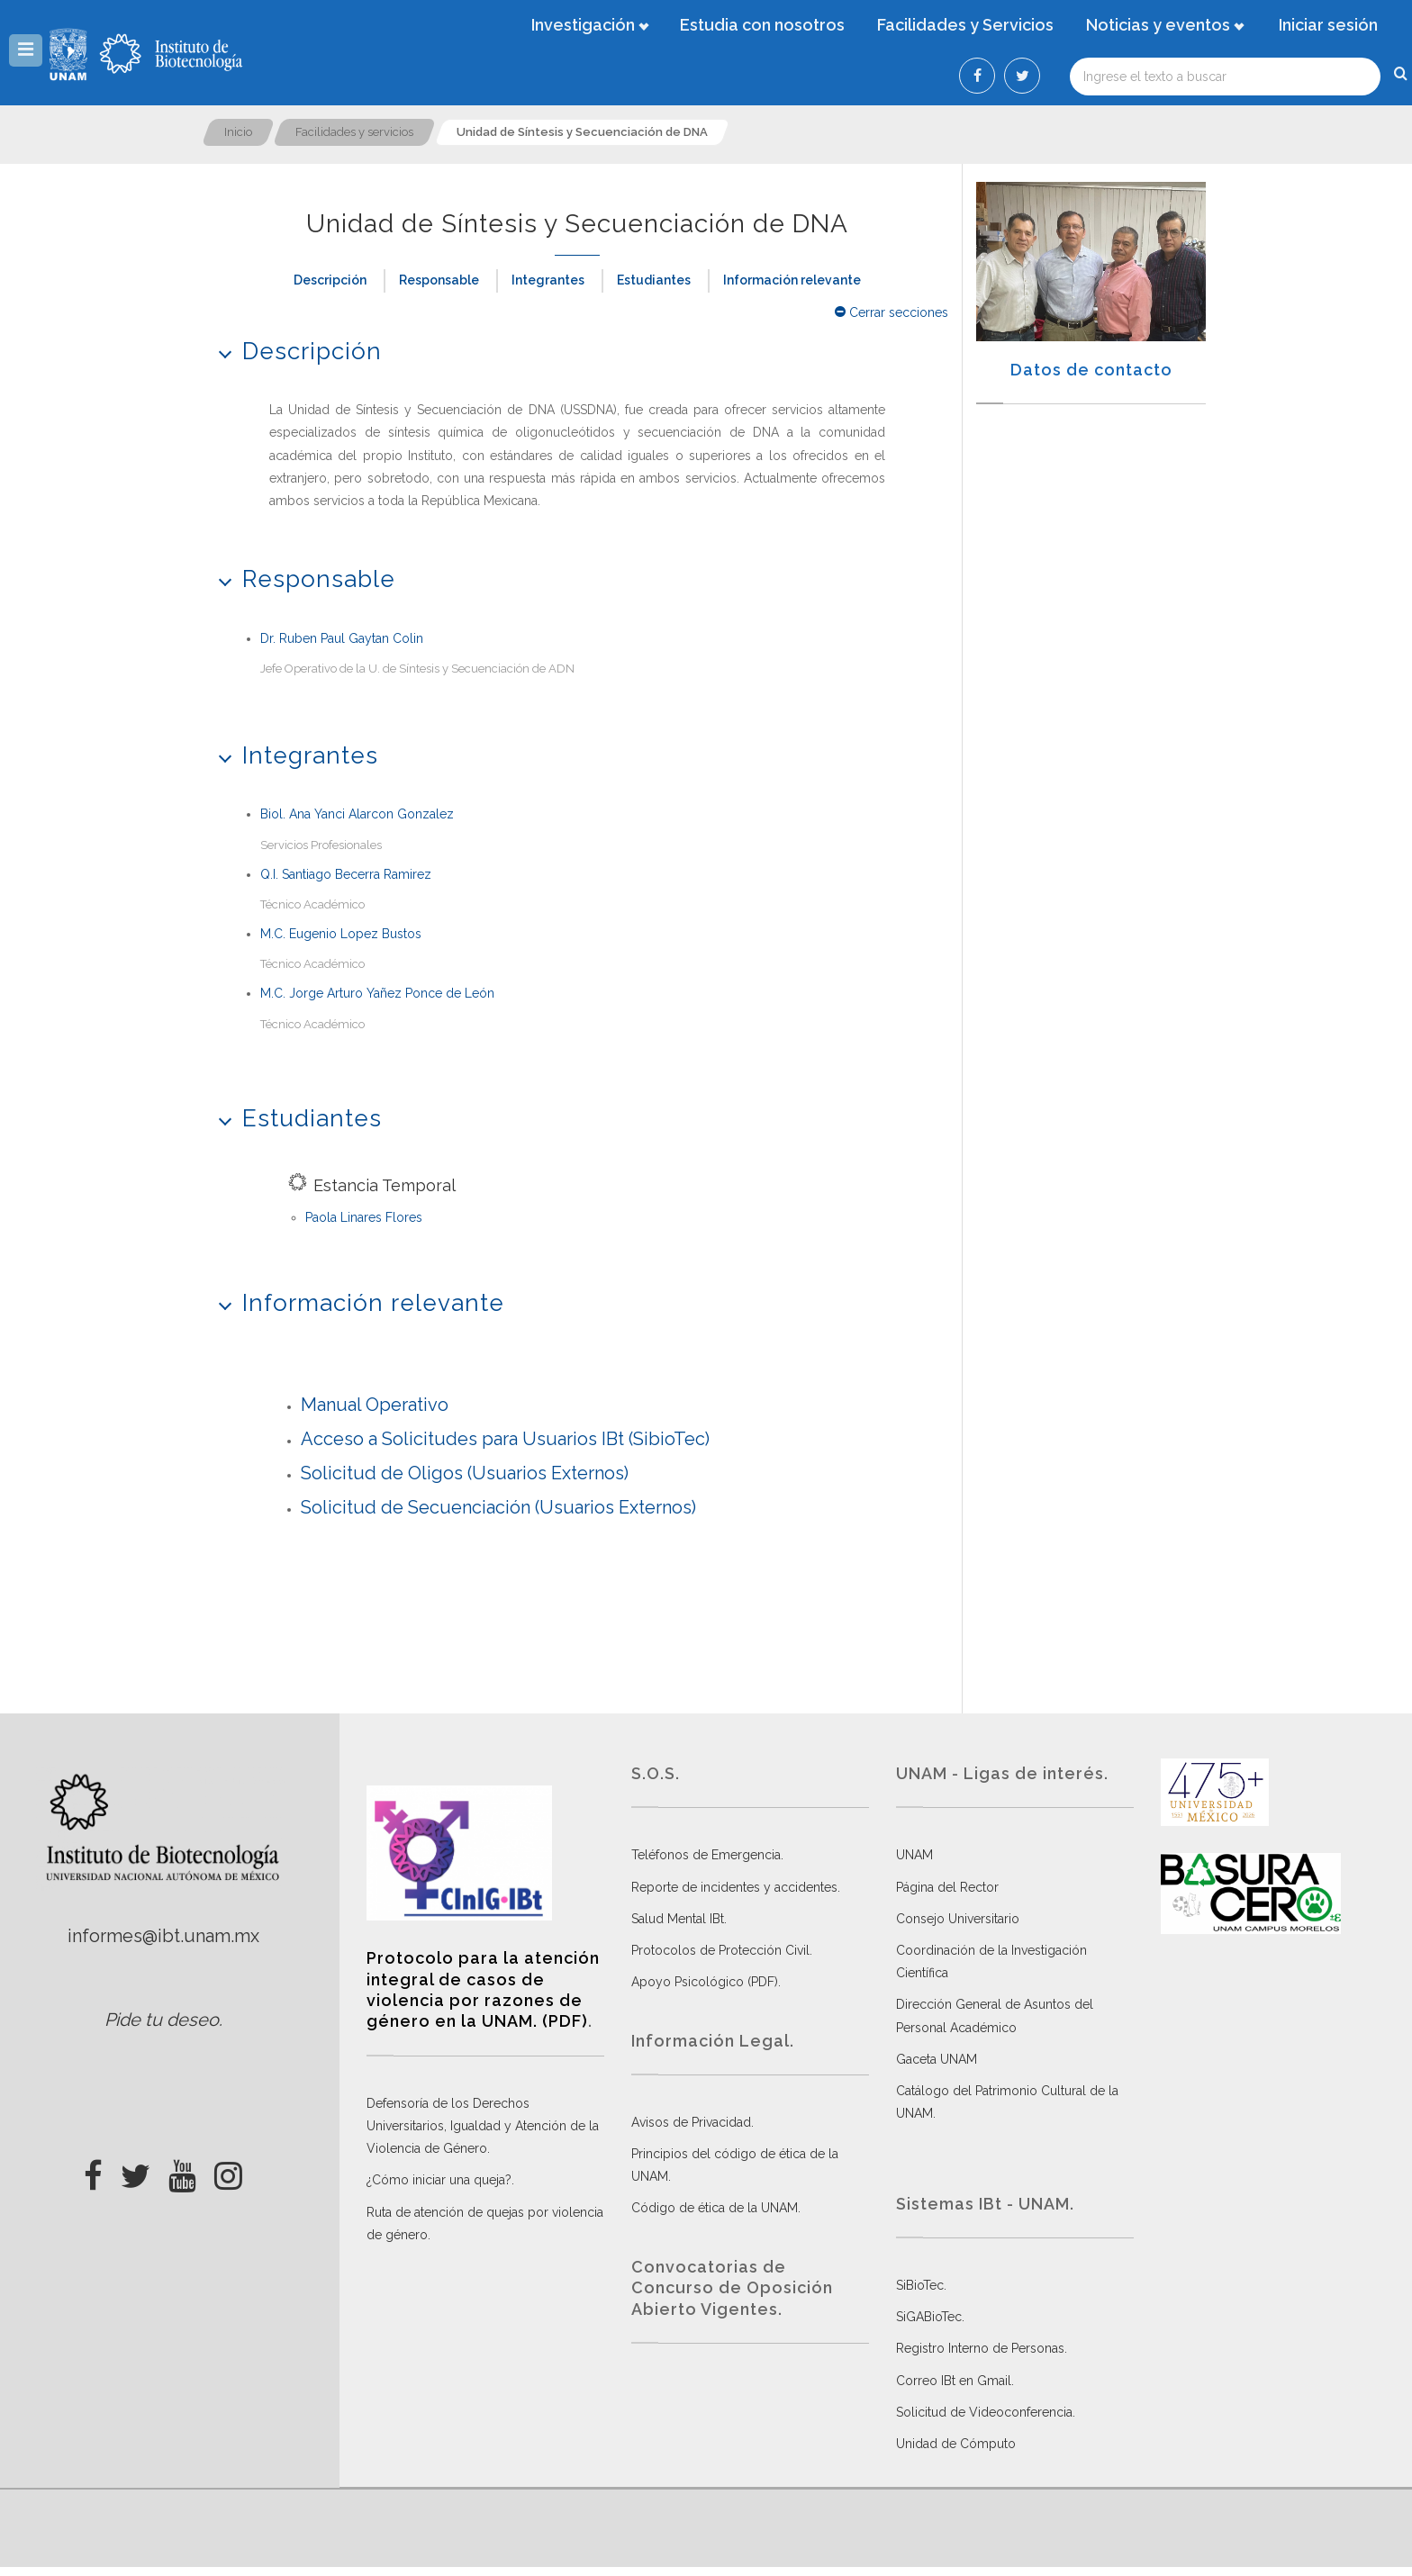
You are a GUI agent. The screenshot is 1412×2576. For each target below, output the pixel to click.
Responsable (439, 280)
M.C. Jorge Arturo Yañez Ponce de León (377, 993)
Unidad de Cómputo (956, 2443)
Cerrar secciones (891, 312)
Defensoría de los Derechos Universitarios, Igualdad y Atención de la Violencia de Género (483, 2126)
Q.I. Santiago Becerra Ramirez (345, 874)
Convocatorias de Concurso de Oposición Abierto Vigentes (732, 2287)
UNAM (914, 1855)
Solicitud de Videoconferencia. (985, 2412)
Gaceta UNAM (936, 2059)
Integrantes (547, 280)
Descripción (330, 280)
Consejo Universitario (957, 1919)
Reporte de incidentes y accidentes (734, 1887)
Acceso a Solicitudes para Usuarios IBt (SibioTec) (505, 1439)
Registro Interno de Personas (980, 2348)
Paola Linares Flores (363, 1217)
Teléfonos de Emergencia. (707, 1855)
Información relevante (792, 280)
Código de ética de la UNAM (714, 2208)
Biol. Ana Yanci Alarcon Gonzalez (357, 814)
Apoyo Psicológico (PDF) (704, 1982)
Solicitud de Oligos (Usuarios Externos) (465, 1473)
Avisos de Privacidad (691, 2122)
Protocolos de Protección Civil (720, 1950)
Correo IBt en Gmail (953, 2380)
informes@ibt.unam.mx (163, 1936)
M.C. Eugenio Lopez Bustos (340, 933)
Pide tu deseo (161, 2019)
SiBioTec (920, 2285)
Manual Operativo (374, 1404)
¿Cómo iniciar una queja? (439, 2180)
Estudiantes (654, 280)
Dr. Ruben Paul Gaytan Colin (341, 638)
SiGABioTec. (930, 2316)
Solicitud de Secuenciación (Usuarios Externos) (498, 1507)
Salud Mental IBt (677, 1919)
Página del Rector (947, 1887)
